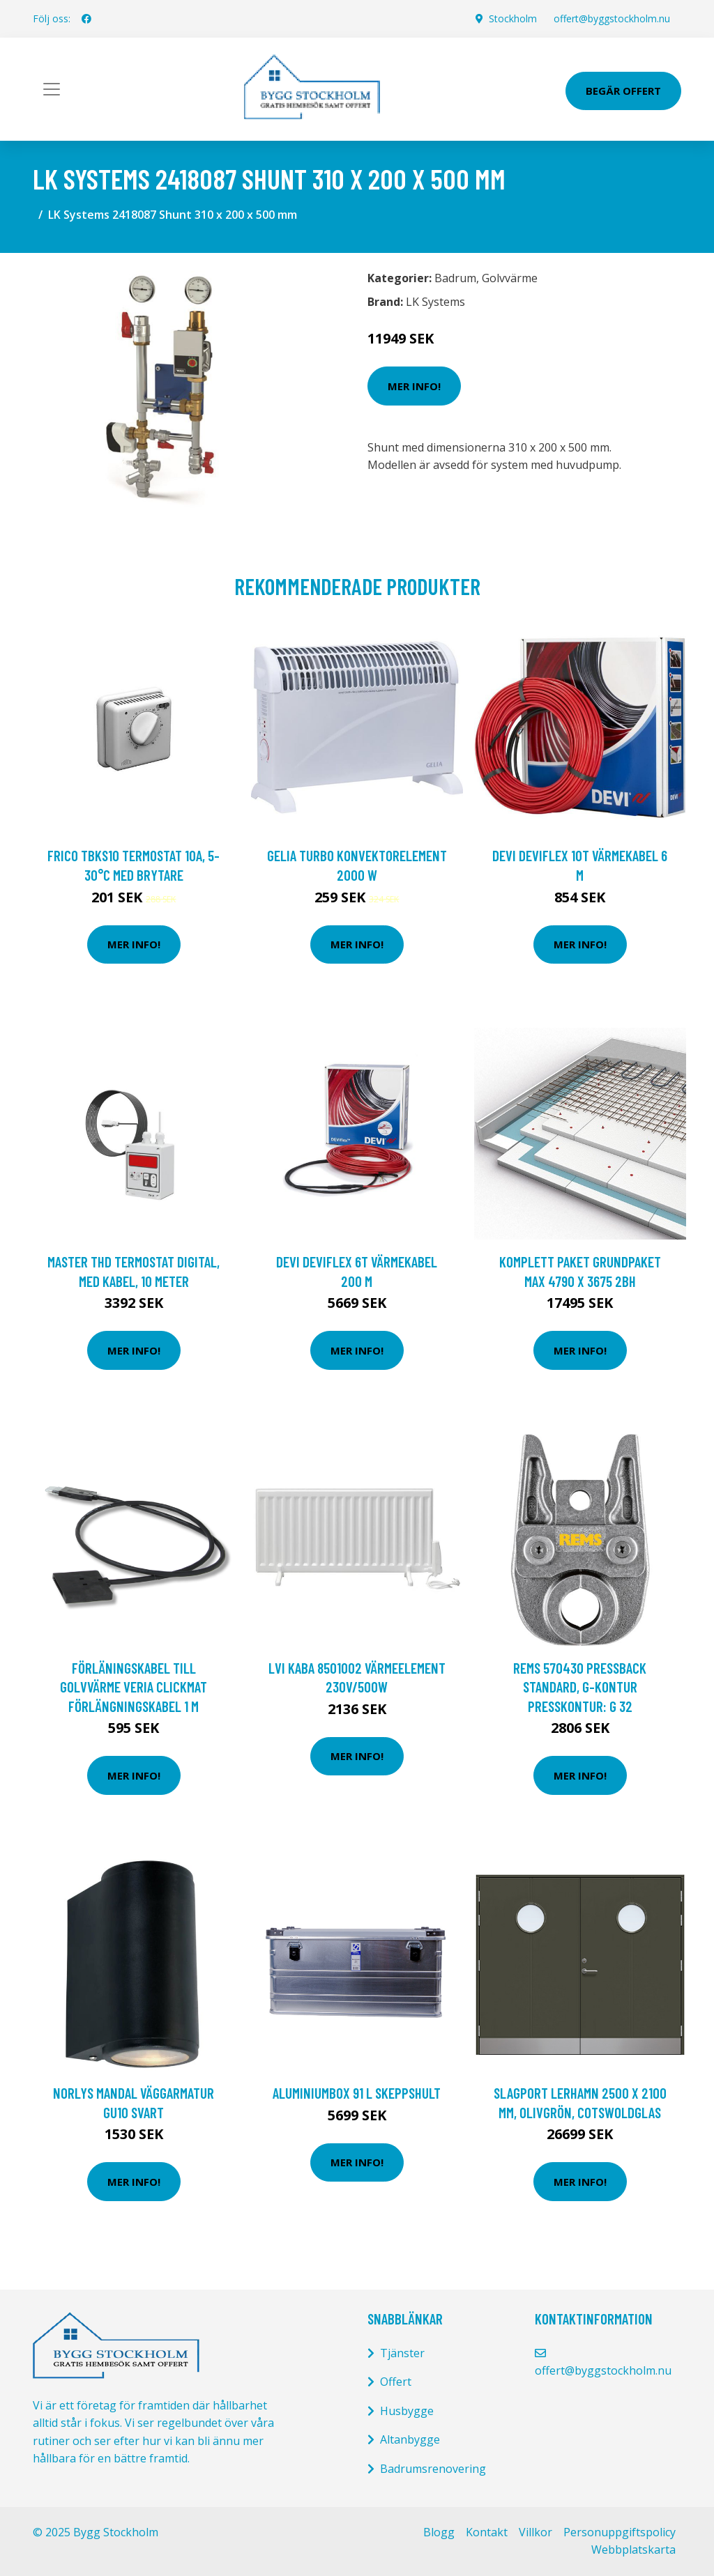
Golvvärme (510, 278)
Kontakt (487, 2532)
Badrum (455, 278)
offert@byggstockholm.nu (612, 18)
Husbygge (407, 2411)
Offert (395, 2381)
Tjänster (402, 2353)
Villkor (535, 2532)
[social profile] (86, 19)
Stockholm (513, 18)
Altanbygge (410, 2439)
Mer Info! (414, 386)
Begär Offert (623, 91)
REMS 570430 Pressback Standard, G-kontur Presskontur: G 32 (579, 1687)
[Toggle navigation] (51, 89)
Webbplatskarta (633, 2549)
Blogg (439, 2532)
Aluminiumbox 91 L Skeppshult (357, 2092)
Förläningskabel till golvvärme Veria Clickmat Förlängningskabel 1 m (133, 1687)
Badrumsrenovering (433, 2468)
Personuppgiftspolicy (619, 2532)
